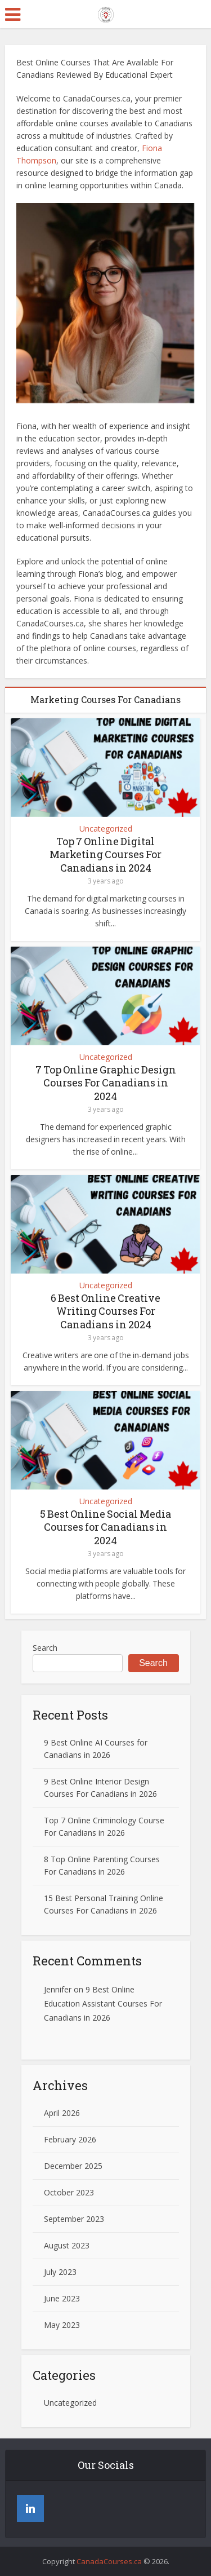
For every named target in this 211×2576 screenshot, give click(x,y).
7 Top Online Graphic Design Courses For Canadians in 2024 (105, 1083)
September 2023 (74, 2218)
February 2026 (70, 2139)
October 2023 (69, 2192)
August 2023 (66, 2245)
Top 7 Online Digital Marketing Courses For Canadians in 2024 (105, 854)
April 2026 (62, 2112)
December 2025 (73, 2165)
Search (45, 1647)
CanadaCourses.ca (109, 2561)
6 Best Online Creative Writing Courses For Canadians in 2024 (105, 1311)
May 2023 (62, 2324)
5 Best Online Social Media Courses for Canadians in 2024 (105, 1527)
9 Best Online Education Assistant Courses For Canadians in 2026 (103, 2003)
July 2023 (60, 2271)
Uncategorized (105, 829)
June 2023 (62, 2298)
